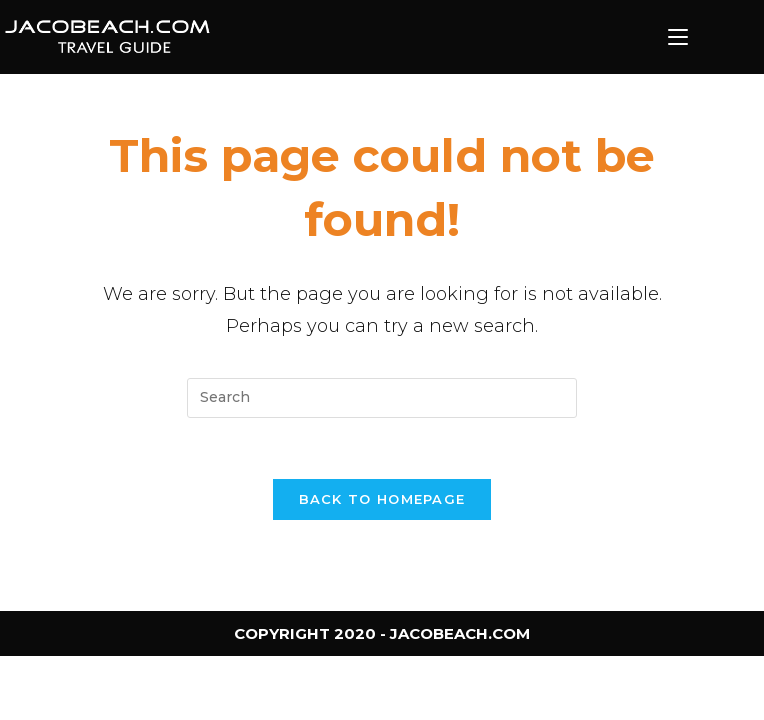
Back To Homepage (382, 499)
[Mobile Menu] (678, 37)
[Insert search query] (382, 398)
